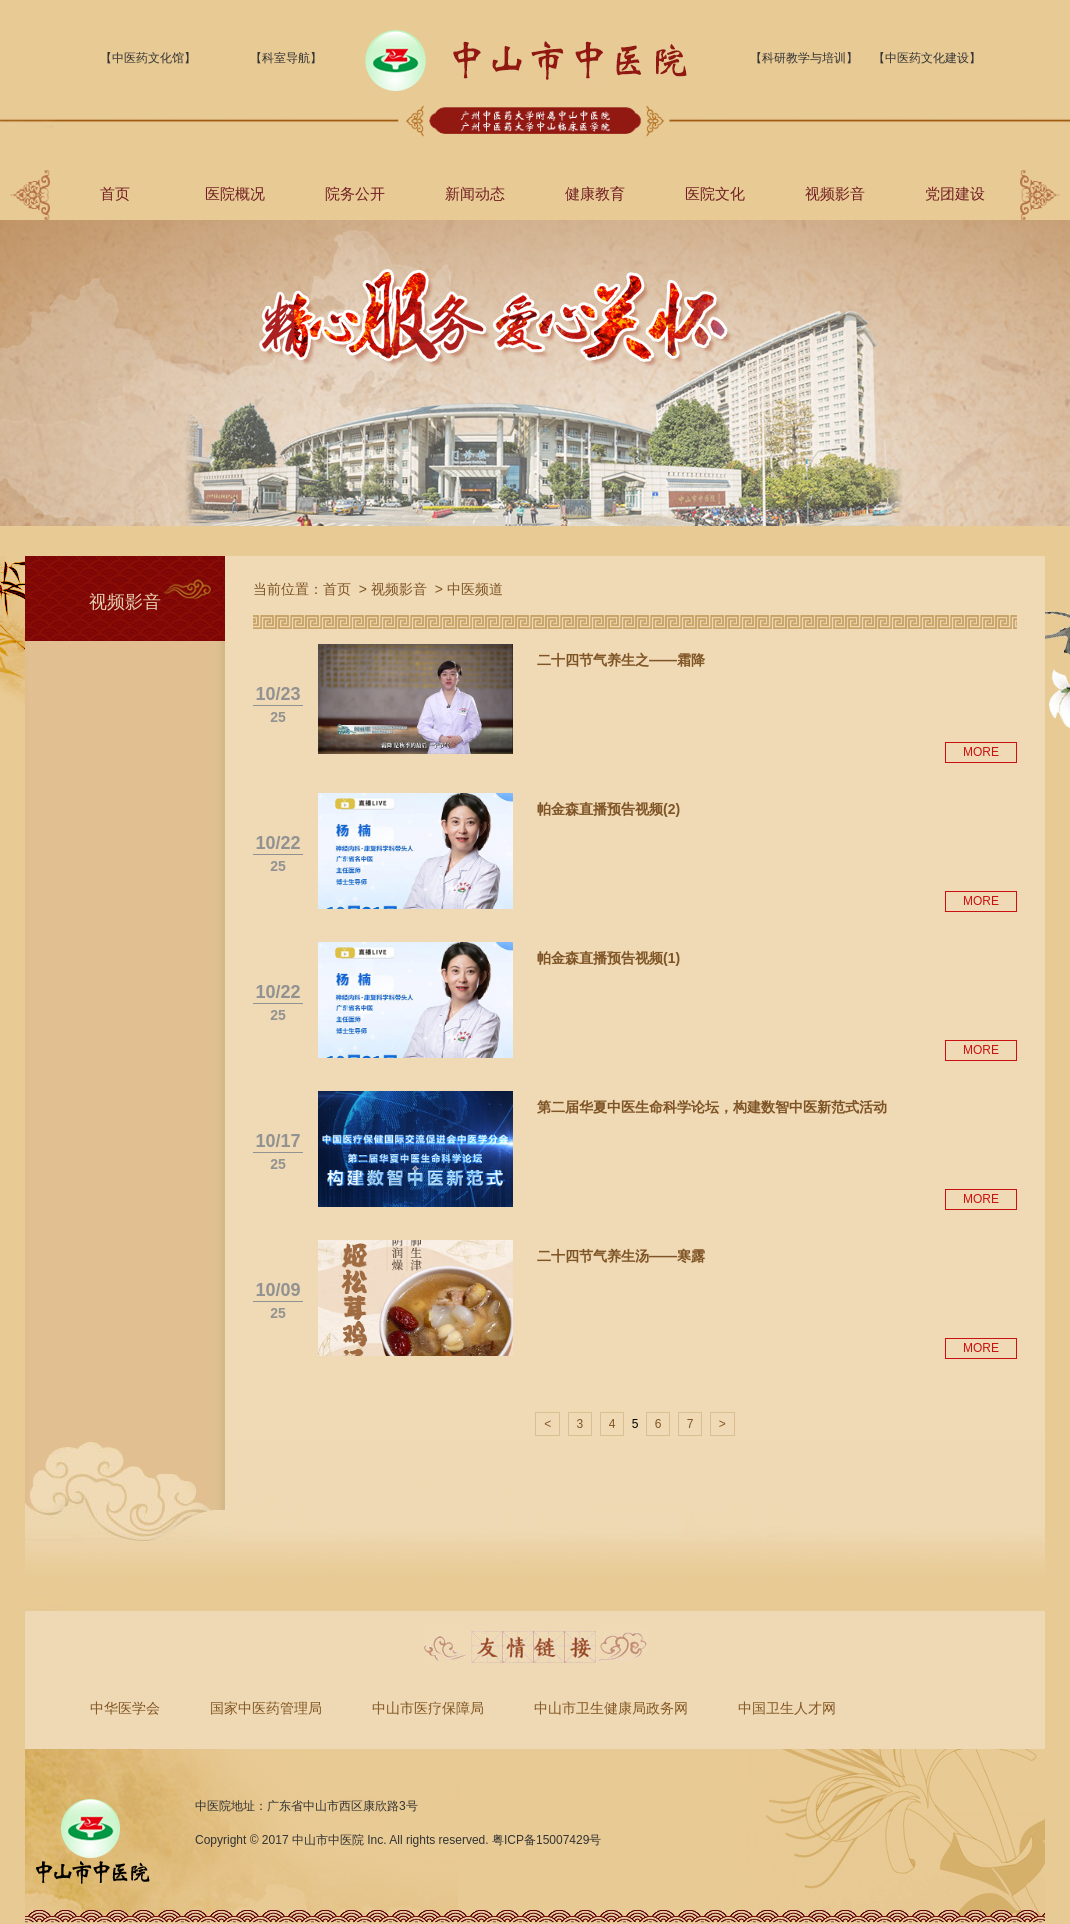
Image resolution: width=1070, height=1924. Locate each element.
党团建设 (955, 193)
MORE (981, 752)
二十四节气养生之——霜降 (621, 660)
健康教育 (595, 193)
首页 (115, 193)
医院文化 (715, 193)
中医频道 (475, 589)
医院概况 (235, 193)
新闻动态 (475, 193)
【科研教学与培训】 (804, 58)
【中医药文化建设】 (927, 58)
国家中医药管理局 (266, 1708)
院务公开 (355, 193)
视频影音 (835, 193)
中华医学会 (125, 1708)
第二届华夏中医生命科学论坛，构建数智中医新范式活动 (712, 1107)
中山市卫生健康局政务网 (611, 1708)
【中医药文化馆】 (148, 58)
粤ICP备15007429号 (546, 1840)
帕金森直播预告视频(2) (608, 809)
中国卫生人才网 (787, 1708)
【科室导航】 (286, 58)
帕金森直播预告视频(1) (608, 958)
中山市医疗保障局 (428, 1708)
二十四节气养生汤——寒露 (621, 1256)
